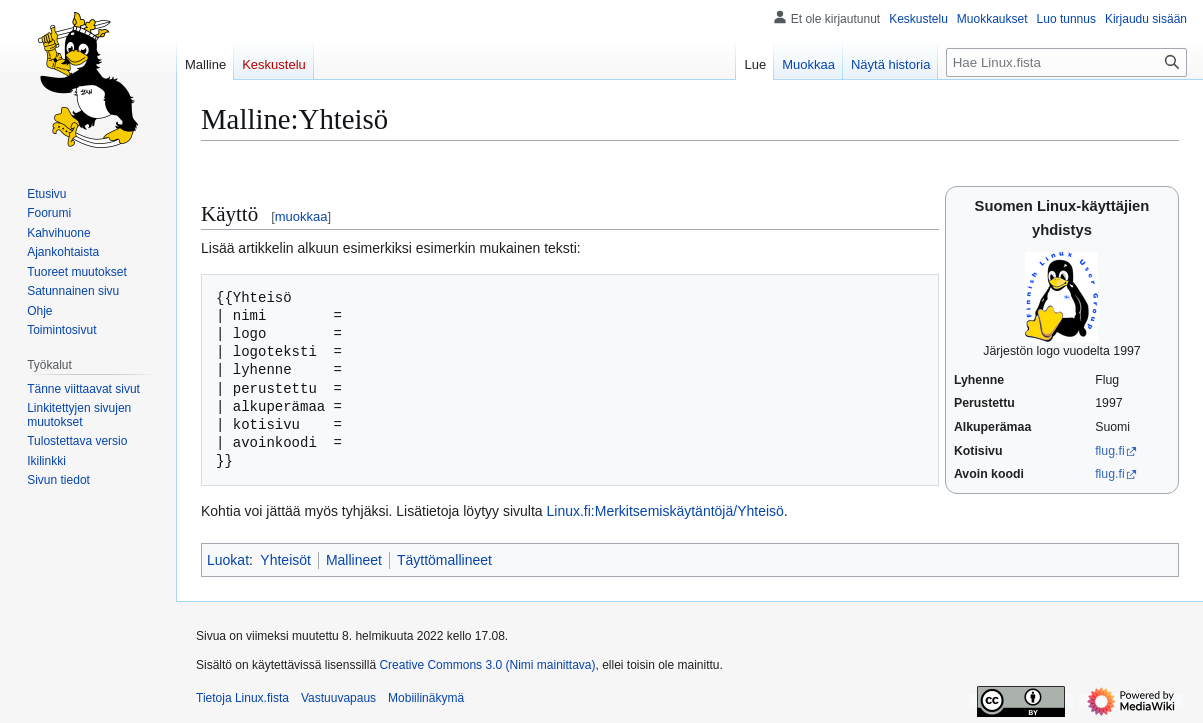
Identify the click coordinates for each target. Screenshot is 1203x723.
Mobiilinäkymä (426, 698)
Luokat (228, 560)
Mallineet (354, 560)
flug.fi (1109, 451)
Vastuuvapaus (338, 698)
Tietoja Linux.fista (242, 698)
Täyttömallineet (444, 560)
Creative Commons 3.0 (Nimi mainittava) (487, 665)
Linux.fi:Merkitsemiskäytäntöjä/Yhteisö (665, 511)
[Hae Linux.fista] (1066, 62)
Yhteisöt (285, 560)
